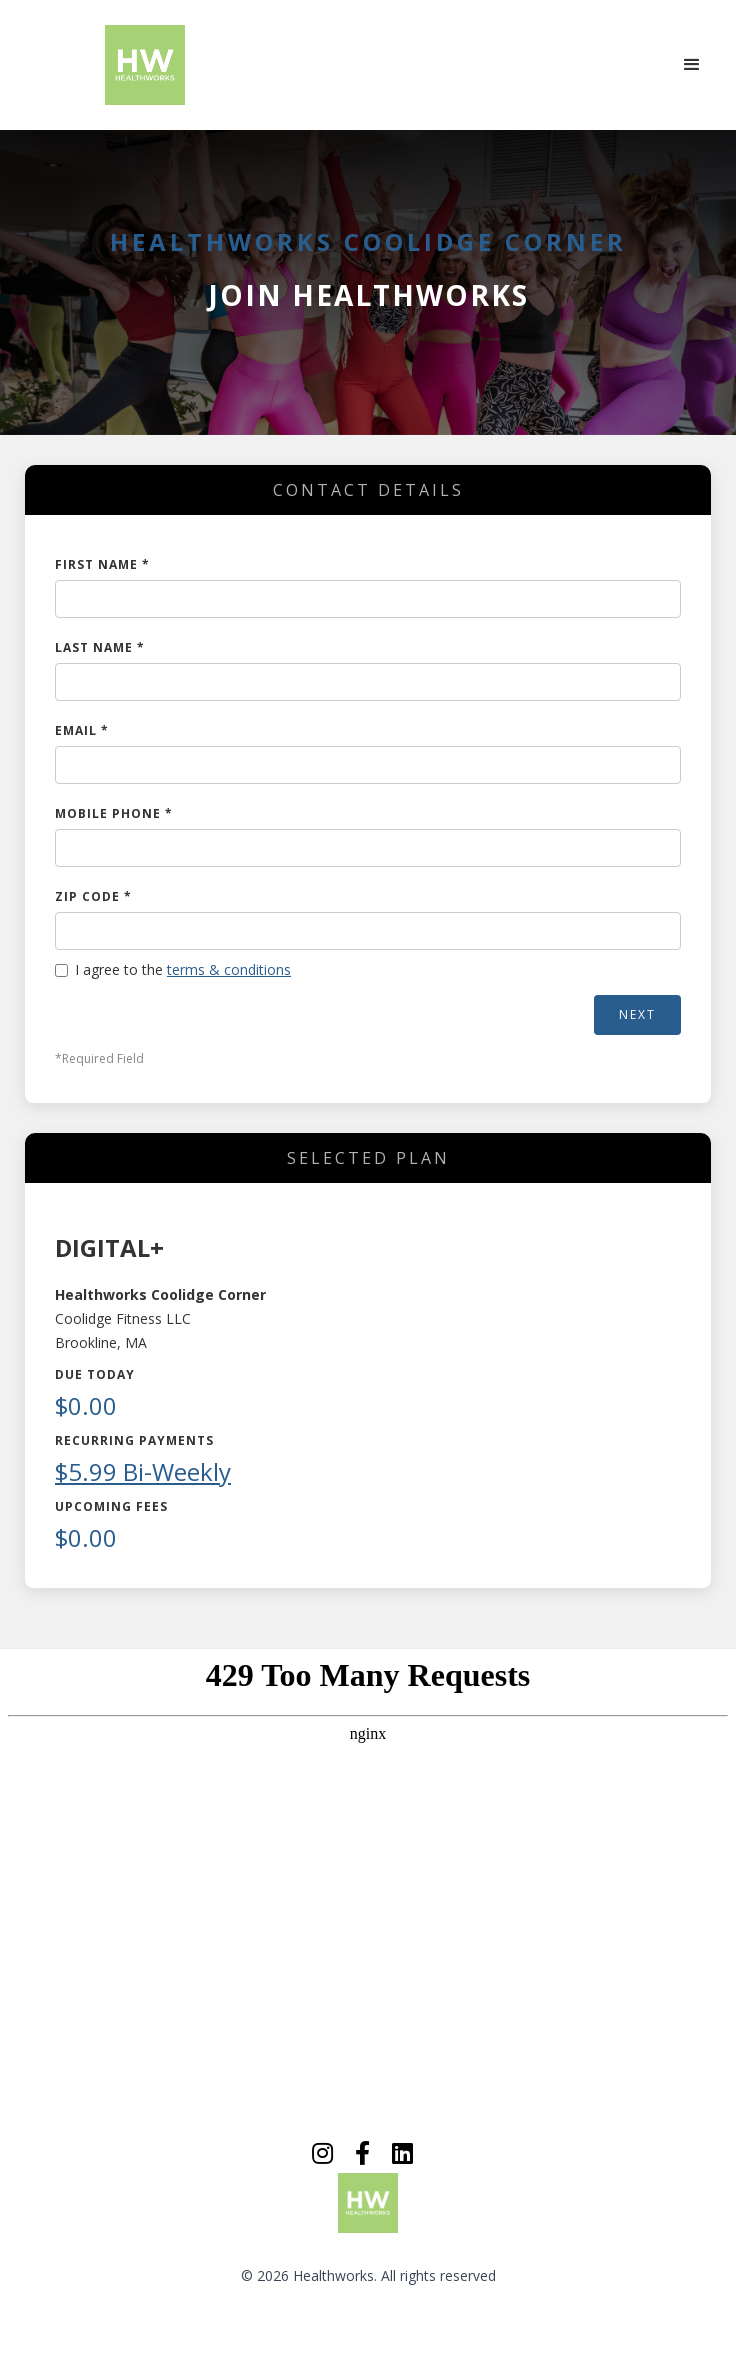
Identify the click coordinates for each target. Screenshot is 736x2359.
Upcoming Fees (111, 1506)
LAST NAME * (100, 647)
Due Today (95, 1374)
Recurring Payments (134, 1440)
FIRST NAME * (102, 564)
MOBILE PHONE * (114, 813)
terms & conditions (229, 969)
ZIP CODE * (93, 896)
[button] (692, 65)
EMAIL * (82, 730)
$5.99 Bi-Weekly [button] (143, 1471)
